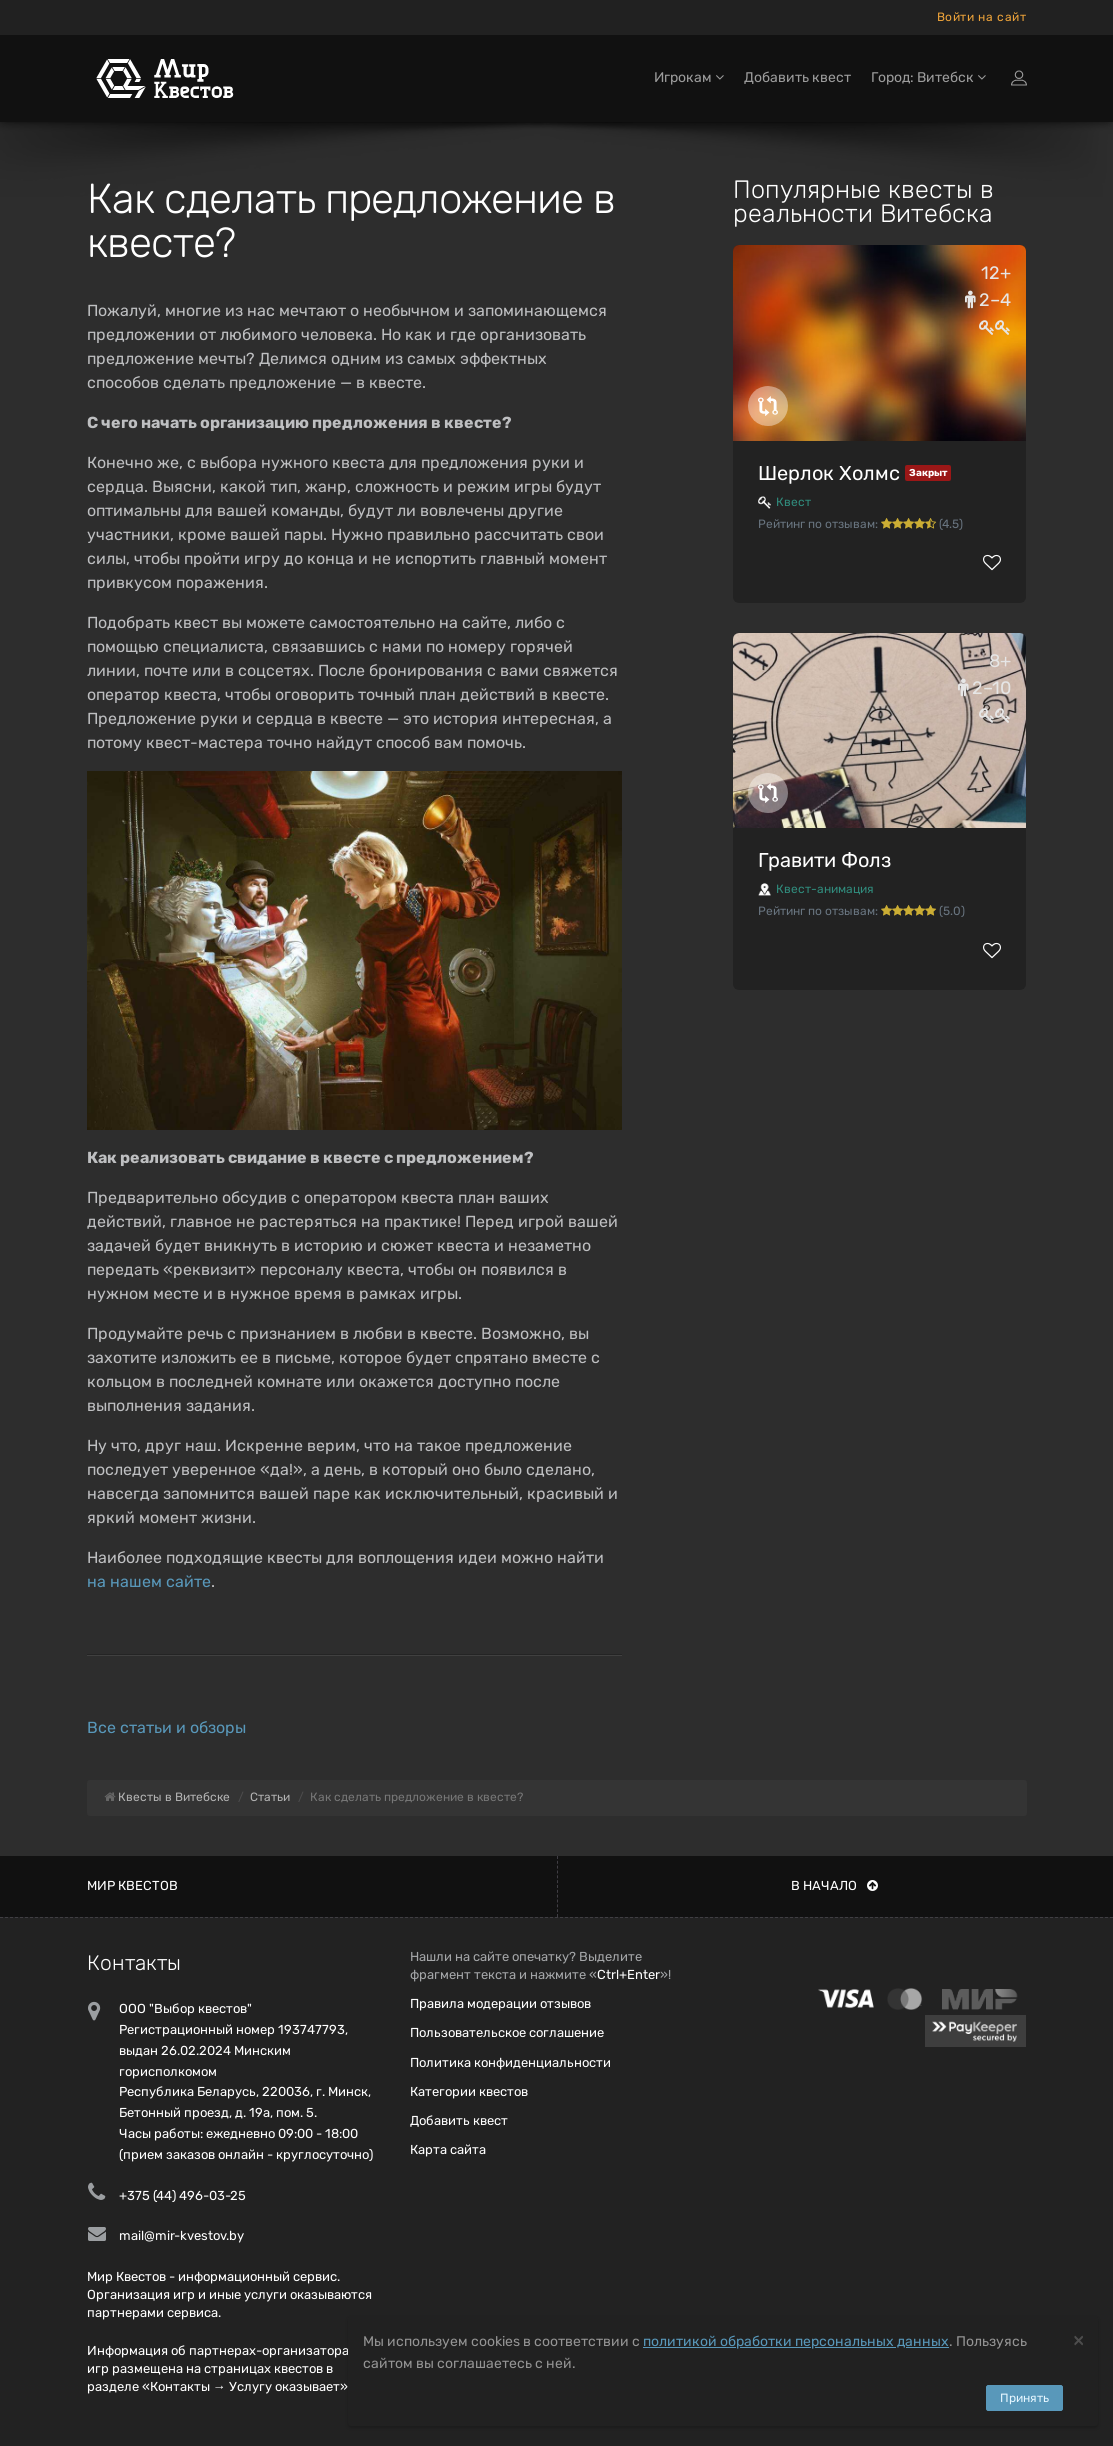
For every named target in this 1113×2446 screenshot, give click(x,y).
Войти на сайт (982, 17)
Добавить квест (797, 77)
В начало (834, 1885)
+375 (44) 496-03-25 (182, 2195)
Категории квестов (469, 2091)
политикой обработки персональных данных (796, 2341)
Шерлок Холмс (829, 473)
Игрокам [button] (689, 77)
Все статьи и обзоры (166, 1727)
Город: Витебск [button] (928, 77)
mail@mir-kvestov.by (181, 2235)
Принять (1024, 2398)
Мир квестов (132, 1885)
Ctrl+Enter (628, 1974)
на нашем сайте (149, 1581)
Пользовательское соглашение (507, 2032)
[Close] (1078, 2339)
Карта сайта (448, 2149)
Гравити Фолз (824, 860)
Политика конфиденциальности (510, 2062)
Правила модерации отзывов (500, 2003)
